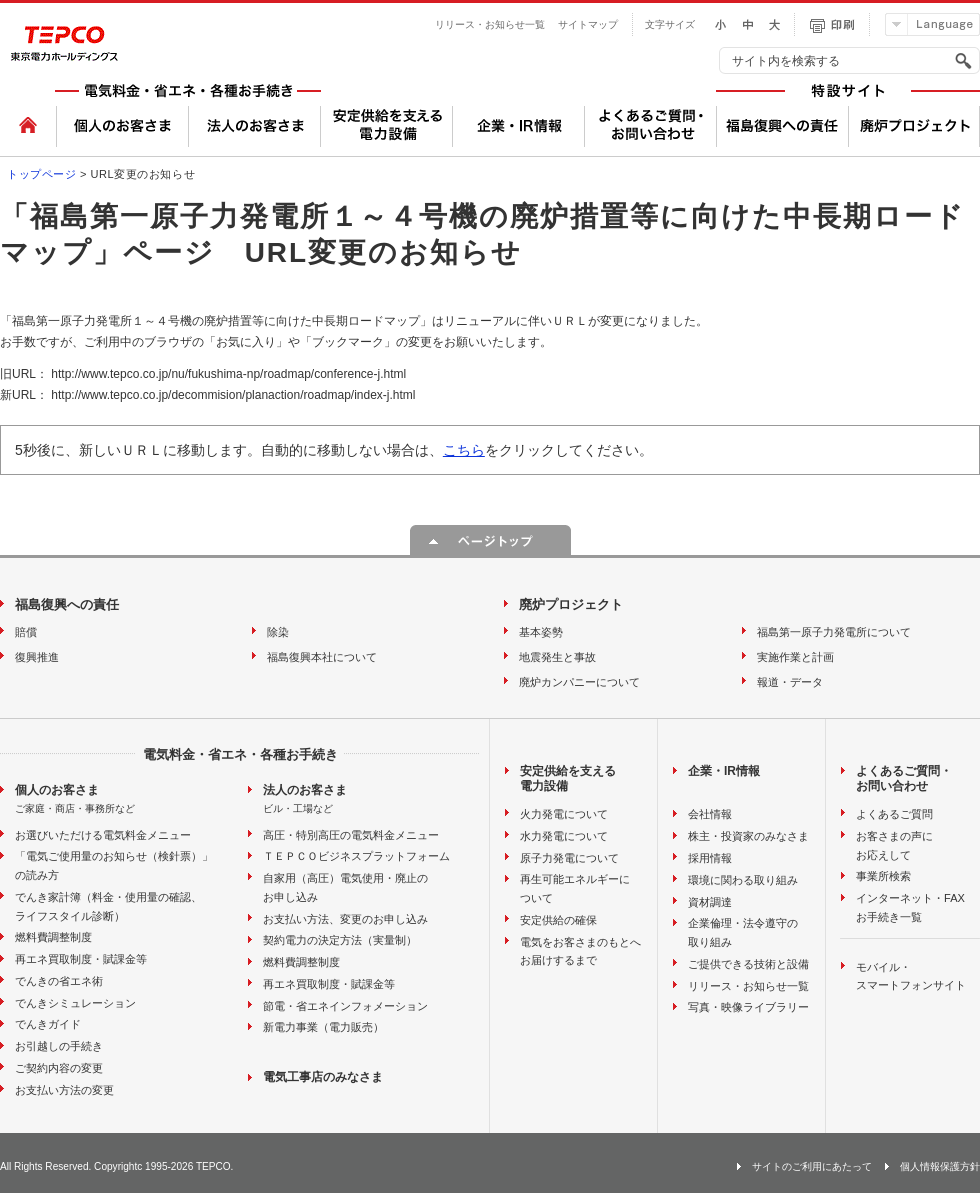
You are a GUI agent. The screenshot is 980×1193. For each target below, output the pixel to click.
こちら (464, 450)
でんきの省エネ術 (59, 981)
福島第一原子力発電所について (834, 632)
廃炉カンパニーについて (579, 682)
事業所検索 (883, 876)
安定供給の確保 (558, 920)
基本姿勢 (541, 632)
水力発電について (564, 836)
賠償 (26, 632)
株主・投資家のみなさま (748, 836)
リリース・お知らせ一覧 (490, 24)
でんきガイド (48, 1024)
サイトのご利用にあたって (812, 1166)
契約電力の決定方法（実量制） (340, 940)
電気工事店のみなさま (323, 1077)
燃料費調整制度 (53, 937)
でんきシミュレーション (75, 1003)
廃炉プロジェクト (571, 604)
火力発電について (564, 814)
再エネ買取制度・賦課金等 (81, 959)
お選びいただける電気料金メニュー (103, 835)
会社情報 (710, 814)
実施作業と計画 (795, 657)
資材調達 (710, 902)
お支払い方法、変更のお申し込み (345, 919)
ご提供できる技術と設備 (748, 964)
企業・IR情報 (724, 771)
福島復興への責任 (67, 604)
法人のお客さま (305, 790)
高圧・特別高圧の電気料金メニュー (351, 835)
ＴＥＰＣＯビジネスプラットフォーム (356, 856)
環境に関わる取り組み (743, 880)
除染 (278, 632)
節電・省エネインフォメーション (345, 1006)
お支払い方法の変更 (64, 1090)
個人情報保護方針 (940, 1166)
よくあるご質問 (894, 814)
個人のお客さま (57, 790)
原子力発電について (569, 858)
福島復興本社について (322, 657)
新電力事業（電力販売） (323, 1027)
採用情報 (710, 858)
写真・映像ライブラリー (748, 1007)
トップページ (41, 174)
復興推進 (37, 657)
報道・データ (790, 682)
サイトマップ (588, 24)
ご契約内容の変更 (59, 1068)
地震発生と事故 (557, 657)
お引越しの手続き (59, 1046)
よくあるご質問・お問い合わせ (904, 779)
